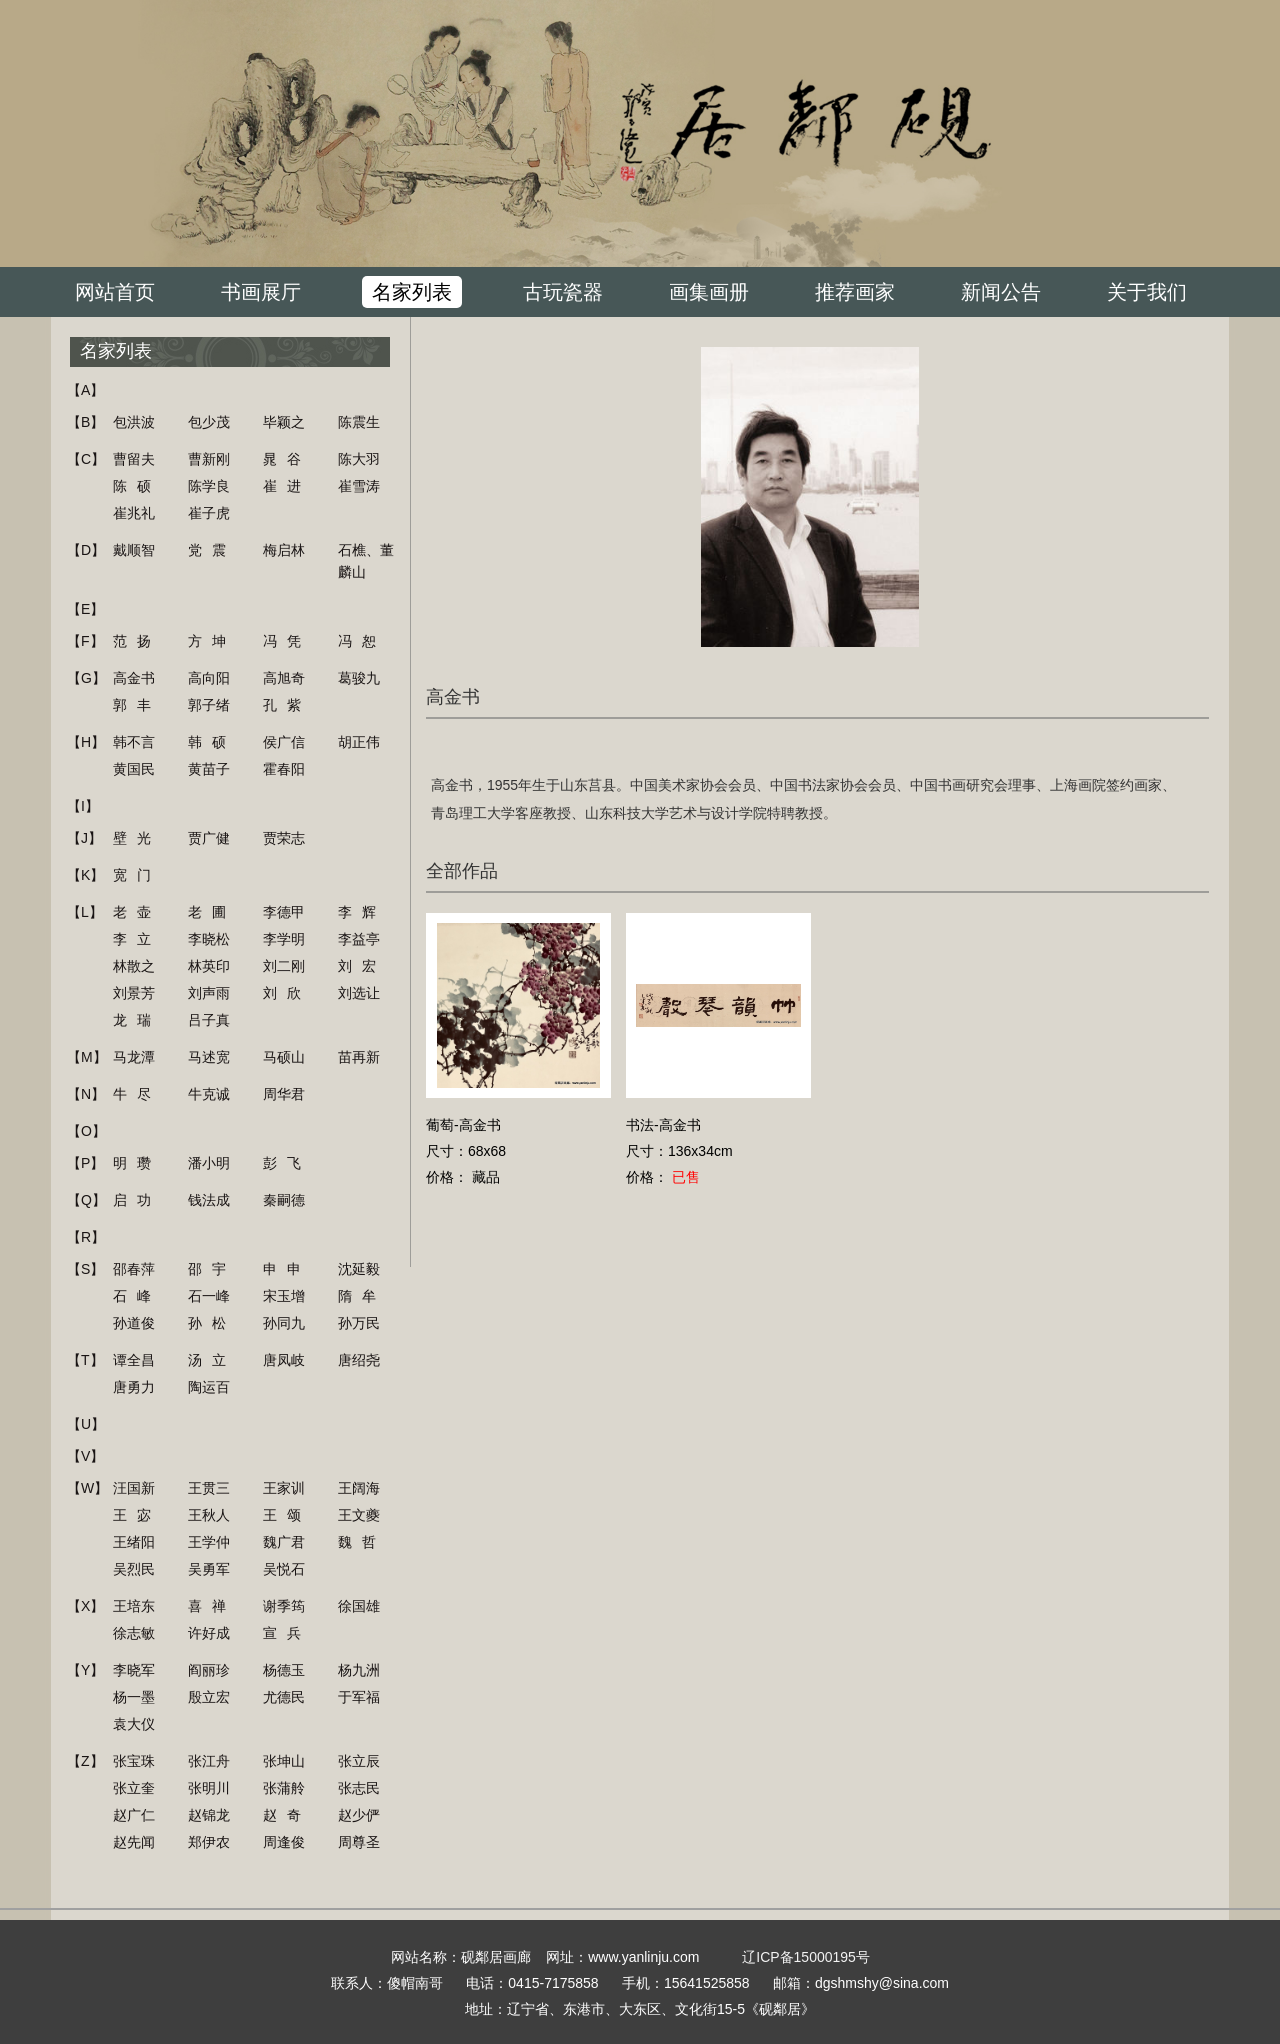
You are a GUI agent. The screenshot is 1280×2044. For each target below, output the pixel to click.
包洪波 (134, 422)
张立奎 (134, 1788)
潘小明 (209, 1163)
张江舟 (209, 1761)
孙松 (212, 1323)
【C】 (86, 459)
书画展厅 (261, 292)
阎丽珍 (209, 1670)
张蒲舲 (284, 1788)
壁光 (137, 838)
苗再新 (359, 1057)
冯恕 (362, 641)
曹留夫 (134, 459)
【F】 (85, 641)
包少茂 (209, 422)
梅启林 (284, 550)
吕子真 (209, 1020)
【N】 (86, 1094)
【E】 (85, 609)
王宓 (137, 1515)
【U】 (86, 1424)
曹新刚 (209, 459)
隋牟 (362, 1296)
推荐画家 (855, 292)
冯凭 (287, 641)
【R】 (86, 1237)
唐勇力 (134, 1387)
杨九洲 (359, 1670)
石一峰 (209, 1296)
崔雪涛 (359, 486)
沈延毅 (359, 1269)
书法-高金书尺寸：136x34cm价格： (679, 1151)
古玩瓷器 (563, 292)
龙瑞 (137, 1020)
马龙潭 (134, 1057)
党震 (212, 550)
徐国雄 (359, 1606)
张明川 (209, 1788)
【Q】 (86, 1200)
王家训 (284, 1488)
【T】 (85, 1360)
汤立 (212, 1360)
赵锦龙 (209, 1815)
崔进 (287, 486)
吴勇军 (209, 1569)
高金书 (134, 678)
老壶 (137, 912)
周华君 (284, 1094)
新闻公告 (1001, 292)
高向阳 (209, 678)
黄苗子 (209, 769)
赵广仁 (134, 1815)
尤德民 (284, 1697)
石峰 (137, 1296)
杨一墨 (134, 1697)
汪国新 (134, 1488)
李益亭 (359, 939)
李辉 (362, 912)
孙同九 (284, 1323)
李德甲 (284, 912)
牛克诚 (209, 1094)
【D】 (86, 550)
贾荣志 (284, 838)
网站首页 (115, 292)
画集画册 (709, 292)
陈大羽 (359, 459)
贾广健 (209, 838)
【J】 (84, 838)
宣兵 (287, 1633)
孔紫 (287, 705)
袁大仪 (134, 1724)
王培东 (134, 1606)
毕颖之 (284, 422)
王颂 (287, 1515)
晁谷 (287, 459)
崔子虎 (209, 513)
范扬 (137, 641)
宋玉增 (284, 1296)
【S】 (85, 1269)
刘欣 (287, 993)
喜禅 (212, 1606)
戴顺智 (134, 550)
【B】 (85, 422)
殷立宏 (209, 1697)
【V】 (85, 1456)
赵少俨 (359, 1815)
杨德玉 (284, 1670)
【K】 (85, 875)
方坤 (212, 641)
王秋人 (209, 1515)
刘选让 (359, 993)
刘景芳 (134, 993)
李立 (137, 939)
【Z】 (85, 1761)
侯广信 (284, 742)
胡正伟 (359, 742)
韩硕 (212, 742)
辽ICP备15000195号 (806, 1957)
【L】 (85, 912)
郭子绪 (209, 705)
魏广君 (284, 1542)
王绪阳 (134, 1542)
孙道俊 (134, 1323)
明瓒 (137, 1163)
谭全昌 (134, 1360)
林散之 (134, 966)
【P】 (85, 1163)
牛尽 (137, 1094)
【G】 (86, 678)
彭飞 (287, 1163)
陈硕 (137, 486)
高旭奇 (284, 678)
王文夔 (359, 1515)
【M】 (87, 1057)
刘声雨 (209, 993)
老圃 (212, 912)
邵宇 (212, 1269)
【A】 (85, 390)
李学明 (284, 939)
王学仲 (209, 1542)
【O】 (86, 1131)
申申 (287, 1269)
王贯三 (209, 1488)
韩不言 (134, 742)
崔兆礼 (134, 513)
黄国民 (134, 769)
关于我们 (1147, 292)
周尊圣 (359, 1842)
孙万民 (359, 1323)
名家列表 (412, 292)
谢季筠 (284, 1606)
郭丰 (137, 705)
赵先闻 (134, 1842)
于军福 (359, 1697)
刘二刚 (284, 966)
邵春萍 (134, 1269)
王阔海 (359, 1488)
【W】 (87, 1488)
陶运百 (209, 1387)
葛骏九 (359, 678)
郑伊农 (209, 1842)
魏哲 (362, 1542)
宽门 (137, 875)
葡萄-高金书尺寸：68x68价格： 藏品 (466, 1151)
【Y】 (85, 1670)
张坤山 (284, 1761)
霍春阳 (284, 769)
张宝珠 (134, 1761)
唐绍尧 (359, 1360)
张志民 (359, 1788)
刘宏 (362, 966)
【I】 (83, 806)
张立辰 (359, 1761)
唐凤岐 (284, 1360)
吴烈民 (134, 1569)
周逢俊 (284, 1842)
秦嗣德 (284, 1200)
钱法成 (209, 1200)
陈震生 (359, 422)
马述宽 (209, 1057)
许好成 (209, 1633)
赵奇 (287, 1815)
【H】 (86, 742)
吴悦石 (284, 1569)
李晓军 (134, 1670)
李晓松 (209, 939)
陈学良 (209, 486)
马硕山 (284, 1057)
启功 (137, 1200)
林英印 (209, 966)
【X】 (85, 1606)
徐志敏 (134, 1633)
